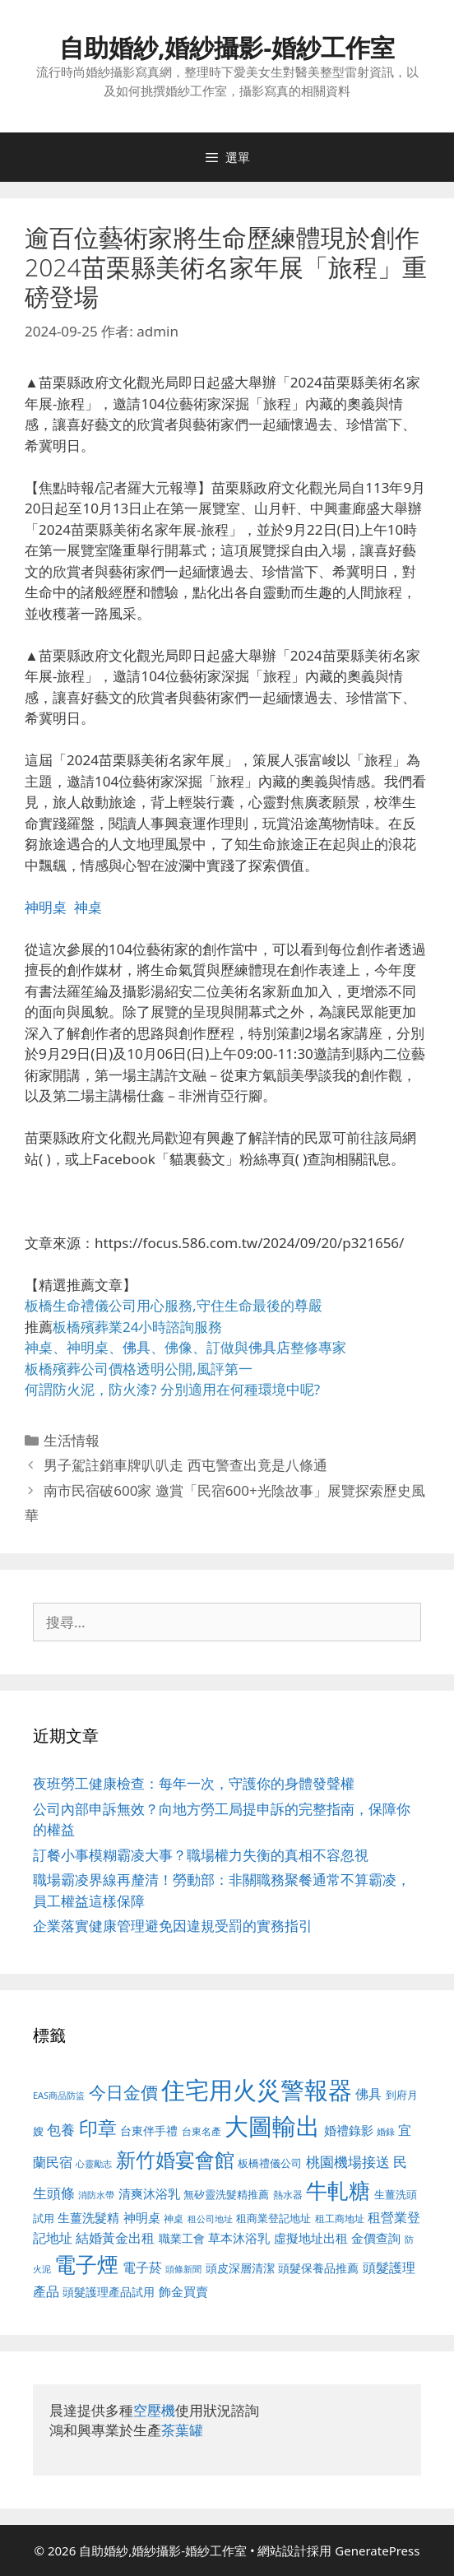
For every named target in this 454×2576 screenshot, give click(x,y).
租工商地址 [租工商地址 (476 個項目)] (339, 2219)
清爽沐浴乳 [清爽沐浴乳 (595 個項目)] (149, 2193)
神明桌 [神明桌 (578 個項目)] (141, 2217)
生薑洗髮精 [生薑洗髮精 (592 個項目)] (88, 2217)
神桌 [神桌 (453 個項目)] (173, 2218)
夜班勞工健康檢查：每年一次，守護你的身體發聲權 (193, 1783)
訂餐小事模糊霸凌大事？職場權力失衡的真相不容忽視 (200, 1854)
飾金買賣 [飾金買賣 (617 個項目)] (183, 2291)
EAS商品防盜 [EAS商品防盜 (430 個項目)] (59, 2095)
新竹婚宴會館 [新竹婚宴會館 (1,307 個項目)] (175, 2159)
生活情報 (72, 1440)
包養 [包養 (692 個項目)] (61, 2129)
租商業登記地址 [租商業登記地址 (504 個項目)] (273, 2218)
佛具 (137, 1347)
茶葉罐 (182, 2430)
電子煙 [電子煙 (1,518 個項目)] (86, 2264)
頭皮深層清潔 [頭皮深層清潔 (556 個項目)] (240, 2268)
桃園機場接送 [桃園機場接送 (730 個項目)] (348, 2161)
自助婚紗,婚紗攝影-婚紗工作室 (227, 47)
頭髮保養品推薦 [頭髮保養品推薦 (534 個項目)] (318, 2268)
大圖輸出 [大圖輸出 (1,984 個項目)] (272, 2126)
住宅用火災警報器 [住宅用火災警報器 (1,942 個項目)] (256, 2089)
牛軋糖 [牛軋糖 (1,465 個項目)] (338, 2190)
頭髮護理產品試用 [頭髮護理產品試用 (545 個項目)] (109, 2292)
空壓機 (154, 2410)
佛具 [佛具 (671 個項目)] (368, 2093)
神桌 (88, 907)
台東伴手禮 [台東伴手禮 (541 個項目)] (149, 2130)
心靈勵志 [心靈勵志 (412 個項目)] (94, 2164)
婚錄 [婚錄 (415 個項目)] (386, 2131)
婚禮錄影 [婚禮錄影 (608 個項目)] (348, 2130)
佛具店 (269, 1347)
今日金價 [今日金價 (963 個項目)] (123, 2092)
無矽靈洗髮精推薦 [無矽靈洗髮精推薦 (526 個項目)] (226, 2194)
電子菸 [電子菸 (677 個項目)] (142, 2267)
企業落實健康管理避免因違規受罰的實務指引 (173, 1925)
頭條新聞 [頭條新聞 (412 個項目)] (183, 2269)
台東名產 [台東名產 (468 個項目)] (201, 2131)
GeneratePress (377, 2550)
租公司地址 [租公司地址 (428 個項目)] (210, 2218)
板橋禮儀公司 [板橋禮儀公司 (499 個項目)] (270, 2163)
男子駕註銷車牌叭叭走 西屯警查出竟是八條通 (185, 1464)
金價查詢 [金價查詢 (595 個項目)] (376, 2238)
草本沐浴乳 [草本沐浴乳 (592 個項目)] (239, 2238)
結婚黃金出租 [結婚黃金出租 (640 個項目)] (115, 2238)
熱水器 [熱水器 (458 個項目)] (288, 2194)
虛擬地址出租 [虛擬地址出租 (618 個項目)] (311, 2238)
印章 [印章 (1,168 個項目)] (98, 2127)
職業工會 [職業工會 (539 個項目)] (182, 2238)
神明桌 (46, 907)
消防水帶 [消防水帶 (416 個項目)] (96, 2195)
